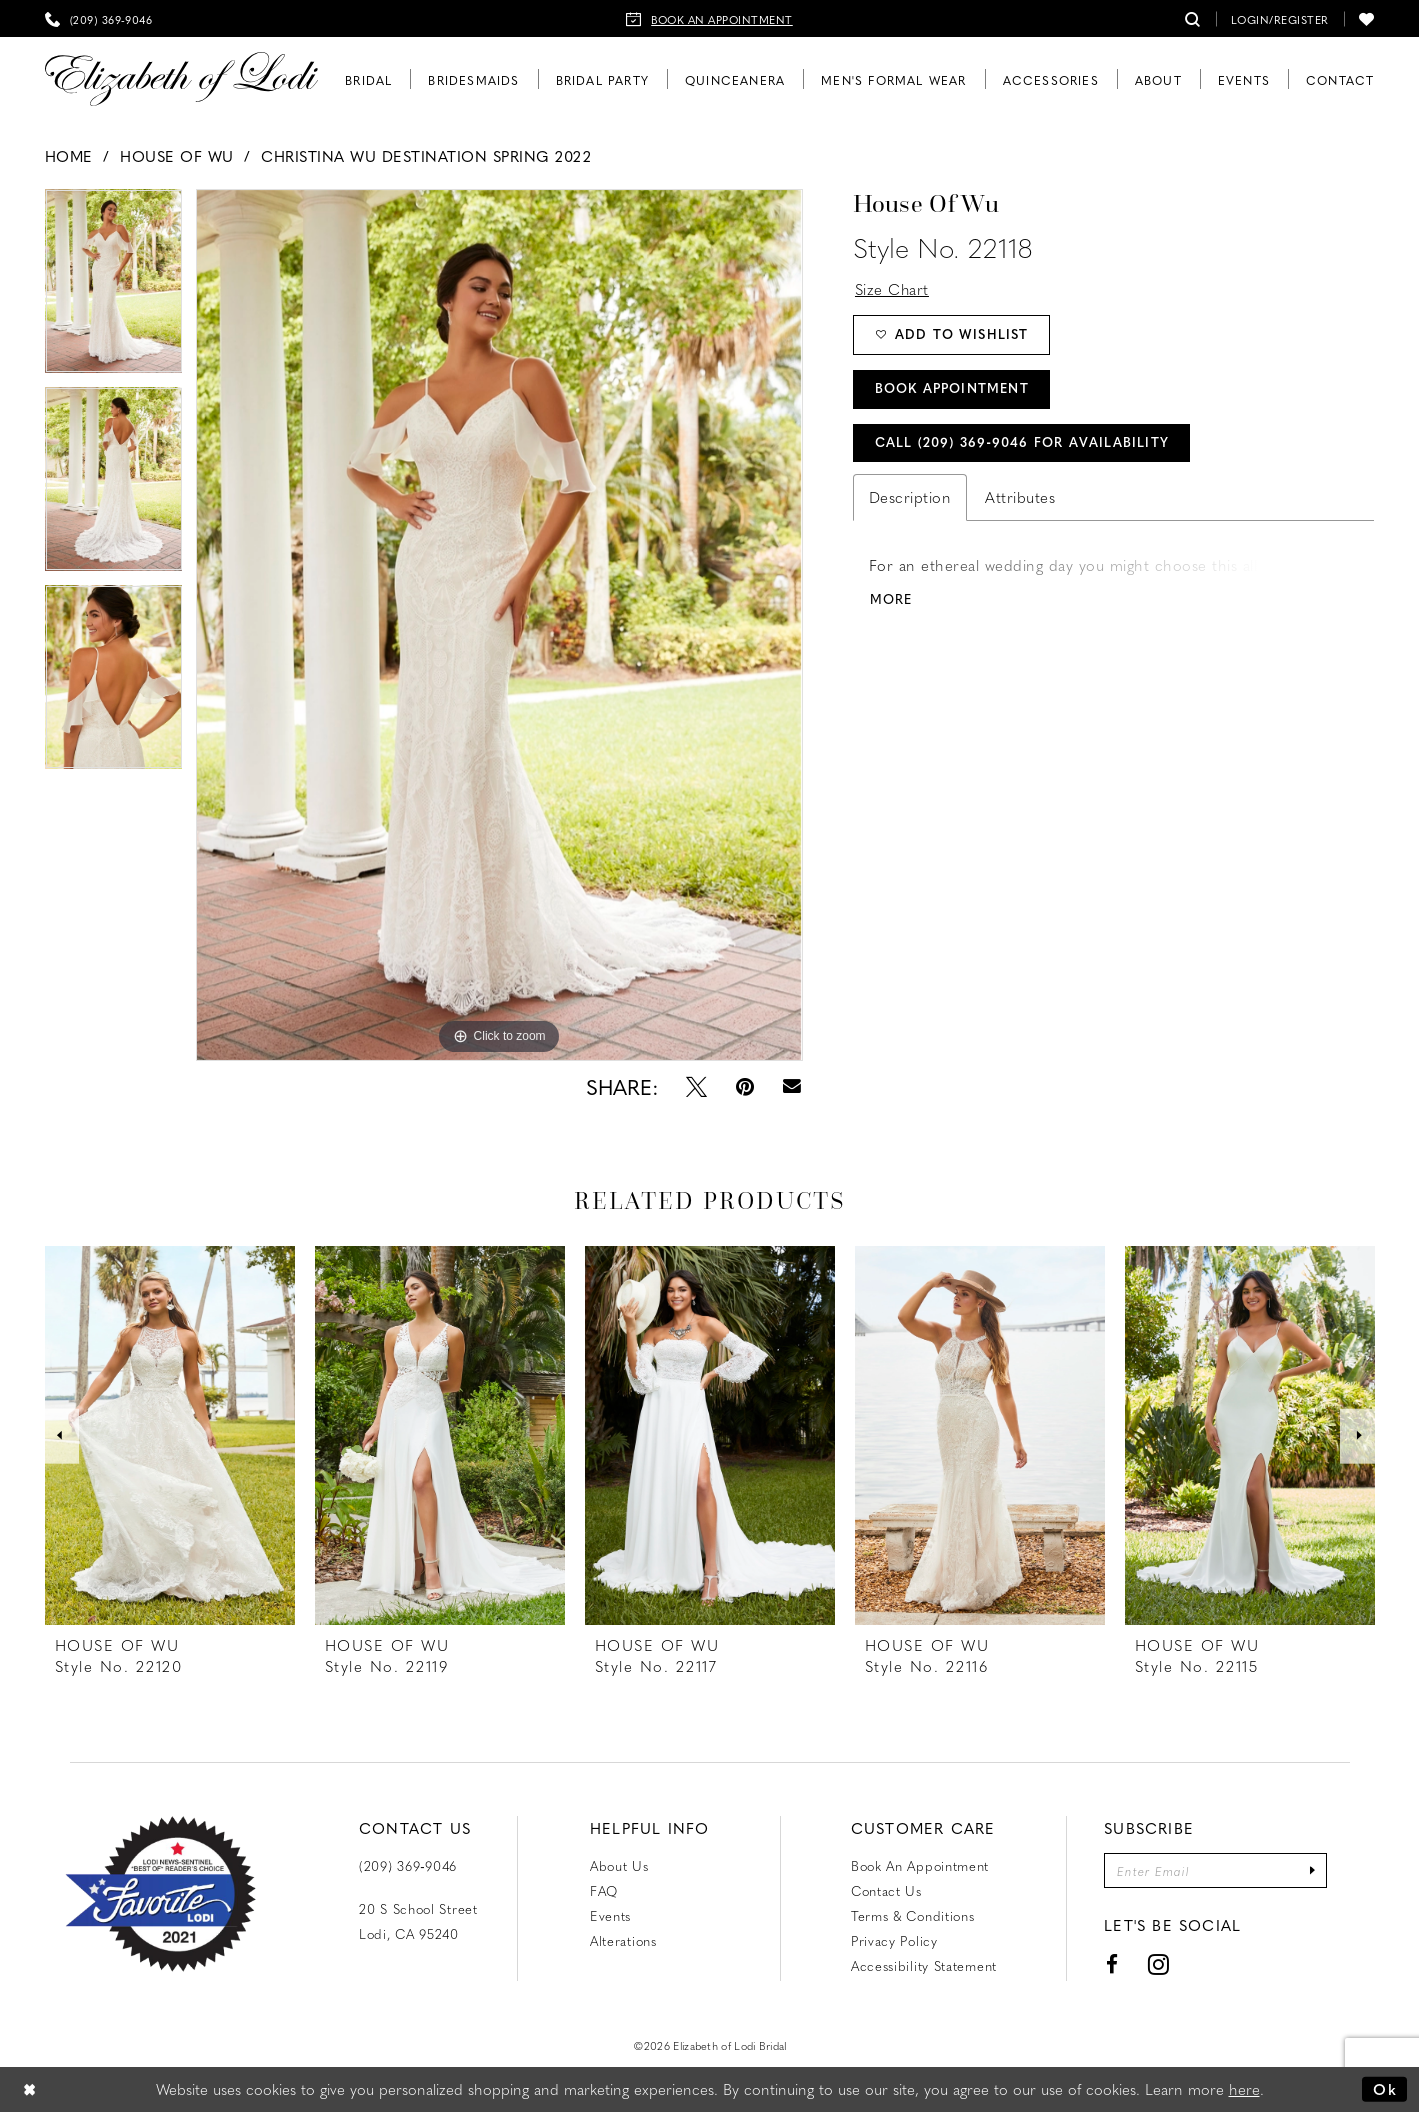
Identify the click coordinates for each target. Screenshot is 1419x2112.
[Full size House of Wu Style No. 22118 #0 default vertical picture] (499, 625)
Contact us (886, 1890)
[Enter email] (1216, 1870)
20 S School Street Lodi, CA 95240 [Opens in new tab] (418, 1921)
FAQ (604, 1890)
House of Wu (177, 156)
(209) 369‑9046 (408, 1865)
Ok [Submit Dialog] (1385, 2089)
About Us (619, 1865)
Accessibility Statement (924, 1965)
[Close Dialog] (30, 2089)
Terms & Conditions (913, 1915)
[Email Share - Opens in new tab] (791, 1086)
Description (910, 500)
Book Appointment (953, 390)
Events (610, 1915)
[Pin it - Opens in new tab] (745, 1086)
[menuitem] (99, 18)
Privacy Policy (894, 1940)
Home (69, 156)
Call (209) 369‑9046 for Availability (1022, 444)
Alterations (623, 1940)
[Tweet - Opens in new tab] (696, 1086)
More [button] (891, 601)
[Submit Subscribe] (1313, 1870)
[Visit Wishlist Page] (1367, 18)
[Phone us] (99, 18)
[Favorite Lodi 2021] (160, 1894)
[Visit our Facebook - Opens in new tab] (1112, 1964)
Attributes (1020, 500)
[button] (1280, 18)
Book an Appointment (920, 1865)
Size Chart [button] (892, 289)
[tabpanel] (114, 288)
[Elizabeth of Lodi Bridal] (181, 79)
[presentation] (170, 1435)
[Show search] (1193, 18)
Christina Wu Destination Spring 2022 (426, 156)
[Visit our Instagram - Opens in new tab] (1158, 1964)
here (1244, 2089)
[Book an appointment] (709, 18)
